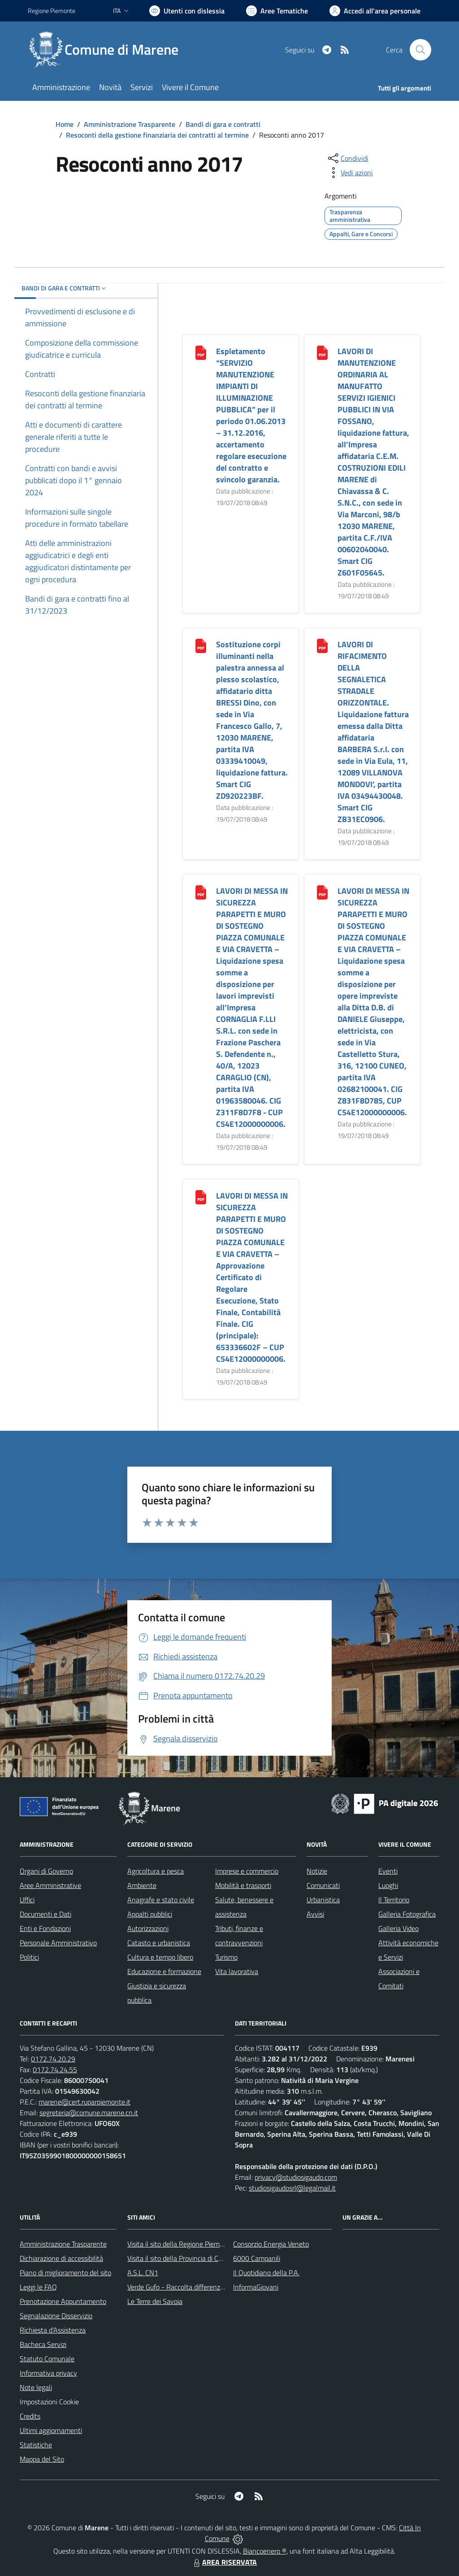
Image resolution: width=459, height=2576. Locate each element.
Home (65, 124)
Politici (29, 1957)
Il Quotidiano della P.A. (266, 2272)
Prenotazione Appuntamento (63, 2301)
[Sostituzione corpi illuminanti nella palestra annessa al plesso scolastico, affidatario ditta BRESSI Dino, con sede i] (201, 645)
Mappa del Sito (42, 2459)
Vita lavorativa (236, 1971)
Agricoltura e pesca (155, 1871)
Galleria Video (398, 1928)
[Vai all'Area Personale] (375, 11)
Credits (30, 2416)
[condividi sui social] (347, 158)
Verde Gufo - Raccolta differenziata (179, 2287)
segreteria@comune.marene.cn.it (88, 2112)
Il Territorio (393, 1899)
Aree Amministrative (50, 1885)
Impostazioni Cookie (49, 2401)
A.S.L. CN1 (142, 2272)
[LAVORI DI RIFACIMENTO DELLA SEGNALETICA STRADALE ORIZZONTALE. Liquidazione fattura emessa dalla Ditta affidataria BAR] (322, 645)
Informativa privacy (48, 2373)
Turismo (226, 1957)
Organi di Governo (46, 1871)
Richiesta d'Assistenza (53, 2330)
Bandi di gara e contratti (223, 124)
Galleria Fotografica (407, 1914)
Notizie (317, 1871)
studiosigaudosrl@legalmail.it (292, 2187)
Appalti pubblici (149, 1914)
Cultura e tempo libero (160, 1957)
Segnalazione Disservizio (56, 2315)
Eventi (388, 1871)
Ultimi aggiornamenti (51, 2430)
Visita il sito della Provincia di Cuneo (180, 2258)
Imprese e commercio (246, 1871)
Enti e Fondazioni (45, 1928)
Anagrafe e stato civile (160, 1899)
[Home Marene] (108, 49)
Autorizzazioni (148, 1928)
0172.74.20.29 (53, 2058)
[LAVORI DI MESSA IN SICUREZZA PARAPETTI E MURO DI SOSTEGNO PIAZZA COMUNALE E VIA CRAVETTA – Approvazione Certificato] (201, 1197)
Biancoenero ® (264, 2551)
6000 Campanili (256, 2258)
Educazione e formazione (164, 1971)
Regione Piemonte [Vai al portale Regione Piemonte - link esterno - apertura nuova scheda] (51, 10)
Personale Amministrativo (58, 1942)
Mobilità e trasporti (243, 1885)
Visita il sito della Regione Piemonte (180, 2243)
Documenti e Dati (45, 1914)
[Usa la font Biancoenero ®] (187, 11)
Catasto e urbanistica (158, 1942)
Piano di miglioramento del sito (65, 2272)
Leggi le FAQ (38, 2287)
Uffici (27, 1899)
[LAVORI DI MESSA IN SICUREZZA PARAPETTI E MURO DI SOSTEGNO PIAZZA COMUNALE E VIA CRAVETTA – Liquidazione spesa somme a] (201, 892)
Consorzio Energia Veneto (271, 2243)
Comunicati (323, 1885)
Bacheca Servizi (43, 2344)
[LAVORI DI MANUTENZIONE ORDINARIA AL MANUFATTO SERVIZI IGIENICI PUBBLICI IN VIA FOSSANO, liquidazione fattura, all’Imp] (322, 352)
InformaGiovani (255, 2287)
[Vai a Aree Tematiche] (277, 11)
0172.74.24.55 (55, 2069)
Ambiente (141, 1885)
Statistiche (36, 2444)
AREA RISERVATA (224, 2562)
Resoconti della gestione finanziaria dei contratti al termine (157, 135)
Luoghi (388, 1885)
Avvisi (315, 1914)
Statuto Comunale (47, 2358)
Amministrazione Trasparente (129, 124)
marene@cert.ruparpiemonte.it (84, 2101)
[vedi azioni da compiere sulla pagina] (350, 172)
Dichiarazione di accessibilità (61, 2258)
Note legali (36, 2387)
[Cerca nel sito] (420, 50)
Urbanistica (323, 1899)
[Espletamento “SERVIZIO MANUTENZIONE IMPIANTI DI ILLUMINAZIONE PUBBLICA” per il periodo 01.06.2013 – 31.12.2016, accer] (201, 352)
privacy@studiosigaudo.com (296, 2177)
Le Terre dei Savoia (154, 2301)
